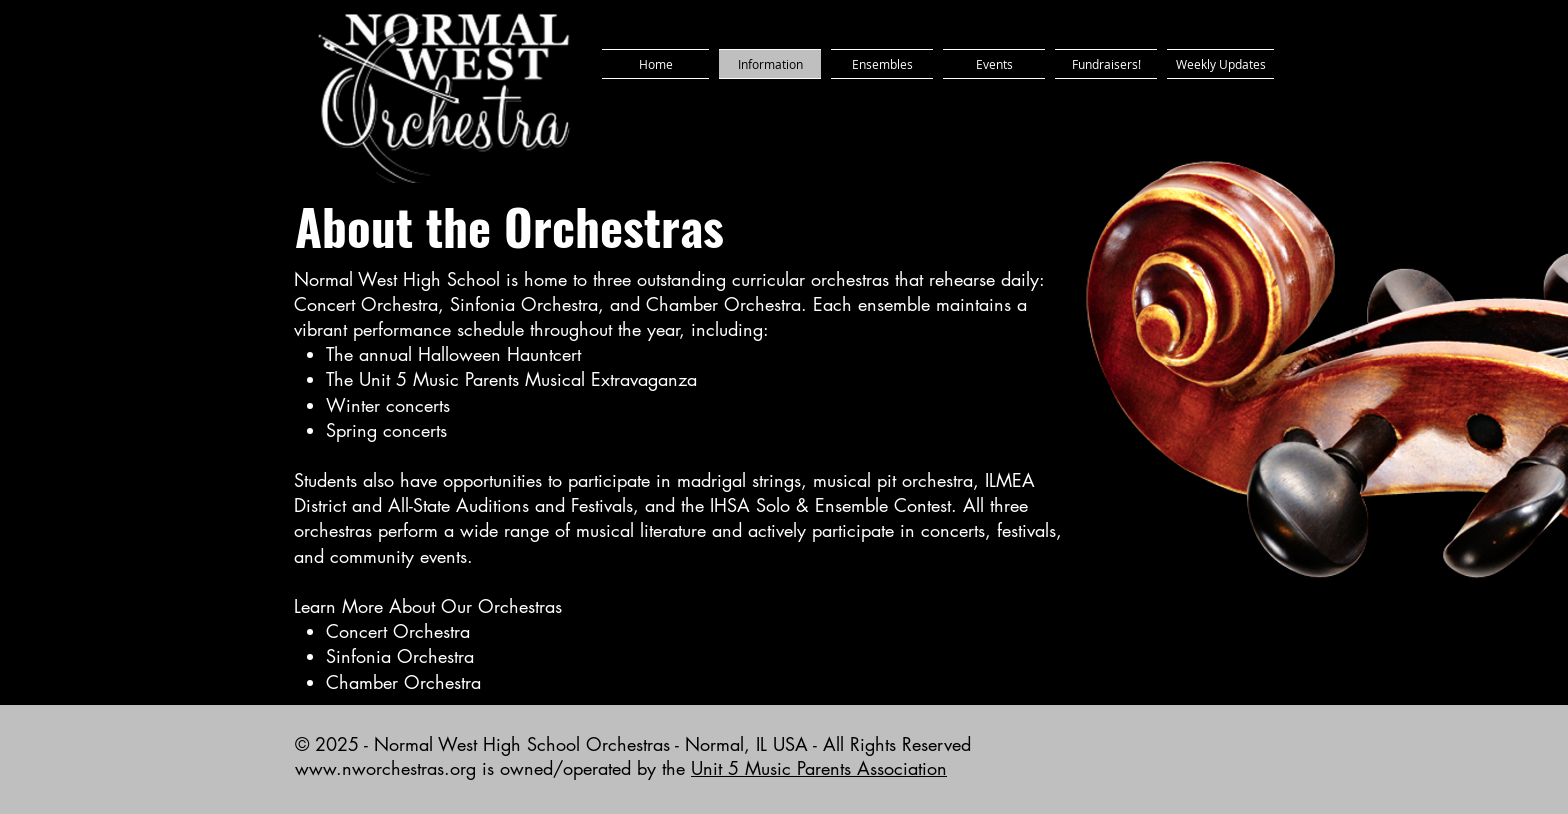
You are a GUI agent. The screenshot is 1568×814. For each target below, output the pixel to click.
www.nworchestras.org (385, 768)
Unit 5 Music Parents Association (819, 768)
